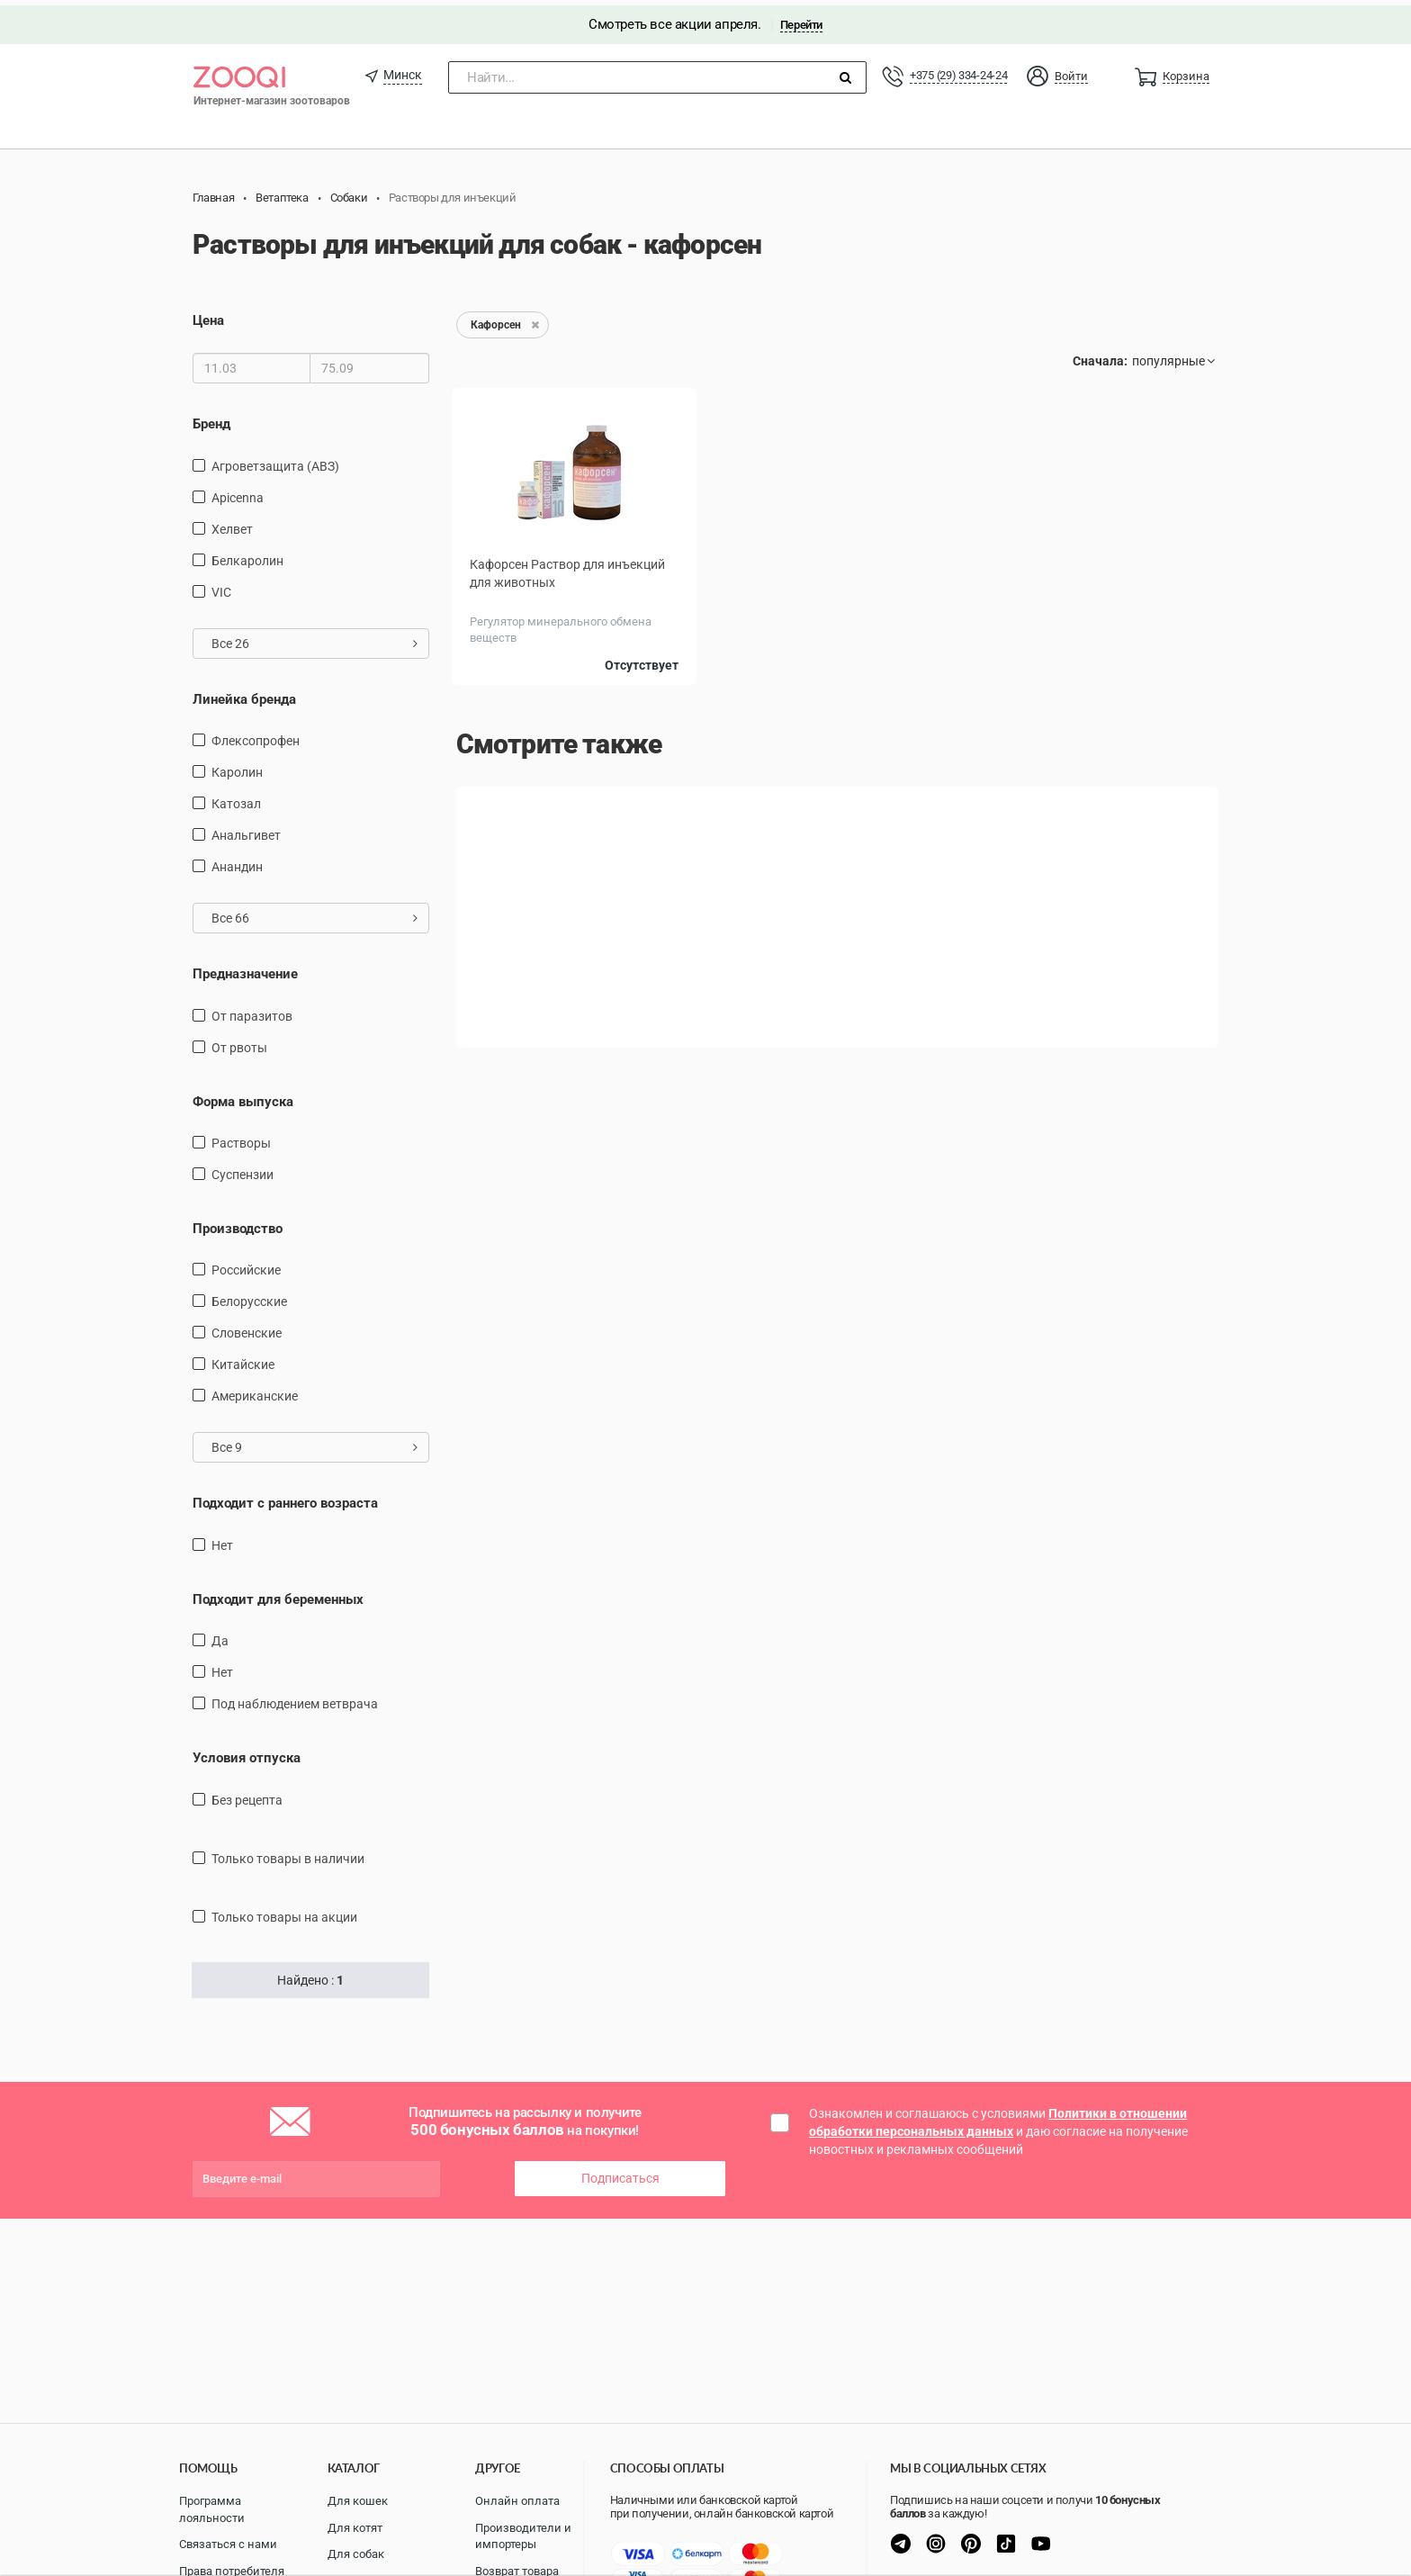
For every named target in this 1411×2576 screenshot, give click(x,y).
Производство (238, 1223)
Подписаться (620, 2173)
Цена (208, 315)
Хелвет (232, 523)
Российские (246, 1264)
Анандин (237, 861)
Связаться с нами (228, 2544)
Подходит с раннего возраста (285, 1498)
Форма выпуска (243, 1095)
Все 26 (314, 637)
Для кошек (358, 2501)
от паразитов (251, 1010)
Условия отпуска (247, 1752)
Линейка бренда (244, 693)
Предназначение (245, 968)
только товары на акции (284, 1911)
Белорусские (249, 1296)
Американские (254, 1390)
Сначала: (1100, 355)
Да (220, 1635)
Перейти (801, 19)
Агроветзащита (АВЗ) (275, 460)
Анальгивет (246, 830)
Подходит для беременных (278, 1594)
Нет (222, 1540)
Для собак (356, 2554)
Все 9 (314, 1442)
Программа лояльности (212, 2509)
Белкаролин (247, 554)
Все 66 (314, 913)
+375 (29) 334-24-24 (958, 70)
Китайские (242, 1359)
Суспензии (242, 1169)
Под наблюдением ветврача (294, 1698)
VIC (221, 586)
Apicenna (237, 491)
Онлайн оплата (517, 2501)
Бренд (211, 418)
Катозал (236, 798)
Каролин (237, 767)
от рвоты (239, 1041)
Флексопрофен (255, 735)
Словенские (246, 1327)
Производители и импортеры (523, 2536)
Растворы (241, 1137)
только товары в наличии (287, 1852)
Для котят (355, 2528)
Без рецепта (247, 1794)
